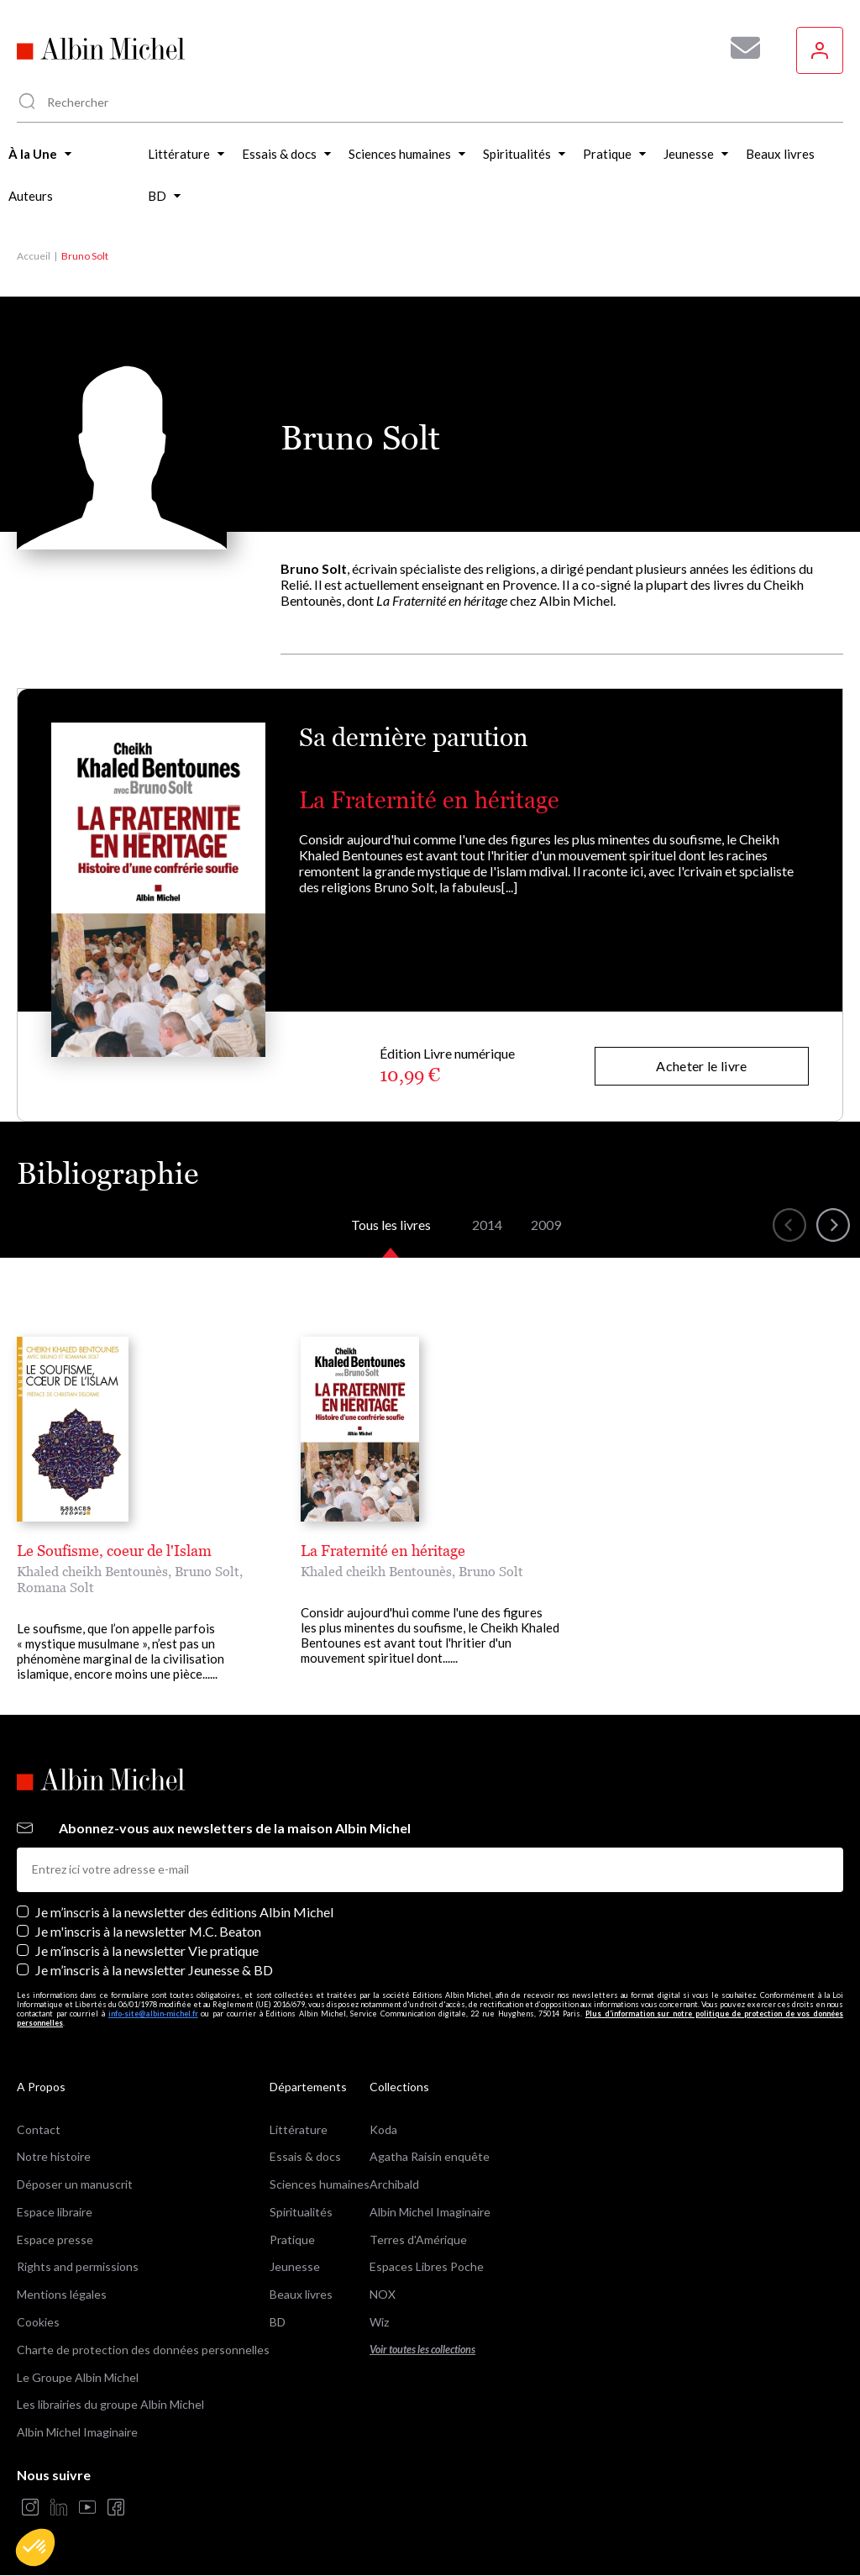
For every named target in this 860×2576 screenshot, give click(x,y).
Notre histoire (54, 2156)
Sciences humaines (320, 2184)
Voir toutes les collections (422, 2349)
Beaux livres (301, 2294)
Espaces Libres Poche (427, 2266)
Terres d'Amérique (418, 2239)
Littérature (299, 2129)
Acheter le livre (701, 1066)
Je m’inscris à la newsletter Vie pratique (147, 1950)
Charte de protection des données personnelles (143, 2349)
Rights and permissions (78, 2266)
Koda (383, 2129)
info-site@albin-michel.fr (153, 2013)
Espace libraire (54, 2212)
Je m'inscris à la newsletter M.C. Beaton (148, 1931)
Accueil (33, 256)
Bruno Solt (207, 1571)
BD (278, 2322)
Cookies (38, 2322)
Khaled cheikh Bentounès (92, 1571)
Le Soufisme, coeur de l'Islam (114, 1550)
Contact (38, 2129)
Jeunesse (295, 2266)
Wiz (379, 2322)
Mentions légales (62, 2294)
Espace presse (55, 2239)
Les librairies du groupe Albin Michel (110, 2404)
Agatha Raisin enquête (430, 2156)
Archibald (394, 2184)
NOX (383, 2294)
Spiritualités (301, 2212)
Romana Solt (55, 1587)
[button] (35, 2547)
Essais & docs (305, 2156)
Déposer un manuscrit (75, 2184)
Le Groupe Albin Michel (78, 2377)
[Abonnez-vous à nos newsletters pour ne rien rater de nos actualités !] (739, 47)
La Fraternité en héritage (429, 799)
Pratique (292, 2239)
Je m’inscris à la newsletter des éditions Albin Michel (184, 1912)
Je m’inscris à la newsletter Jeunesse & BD (154, 1970)
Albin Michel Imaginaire (77, 2432)
